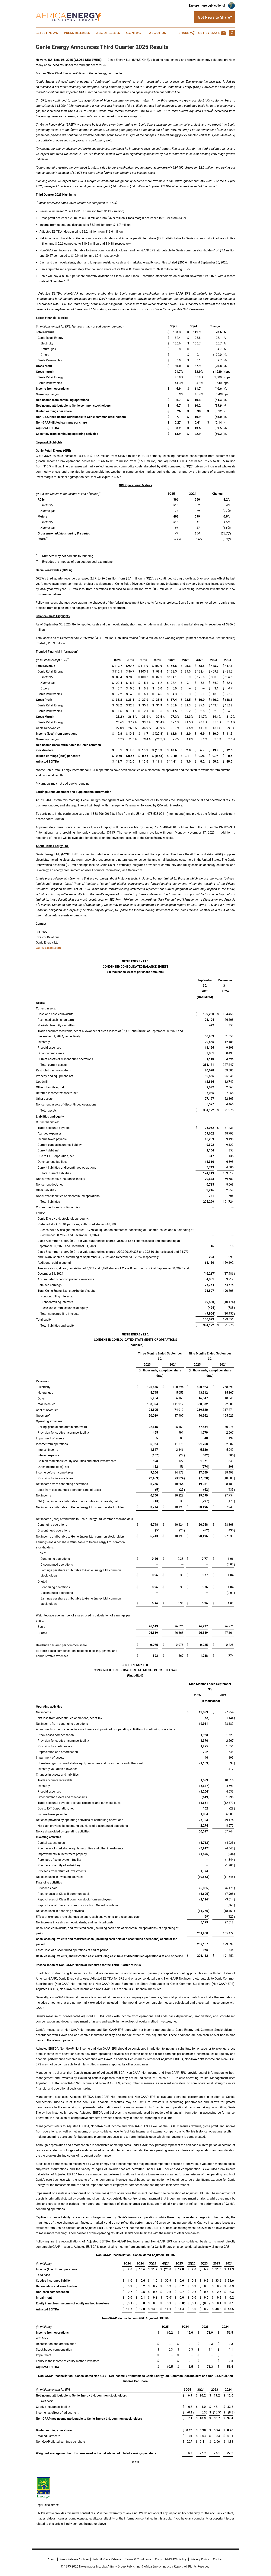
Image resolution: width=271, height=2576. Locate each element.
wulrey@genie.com (48, 948)
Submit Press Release (106, 2559)
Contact (134, 33)
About (52, 2559)
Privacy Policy (199, 2559)
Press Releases (77, 33)
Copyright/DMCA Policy (171, 2559)
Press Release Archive (73, 2559)
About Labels (108, 33)
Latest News (47, 33)
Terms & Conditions (138, 2559)
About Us (157, 33)
